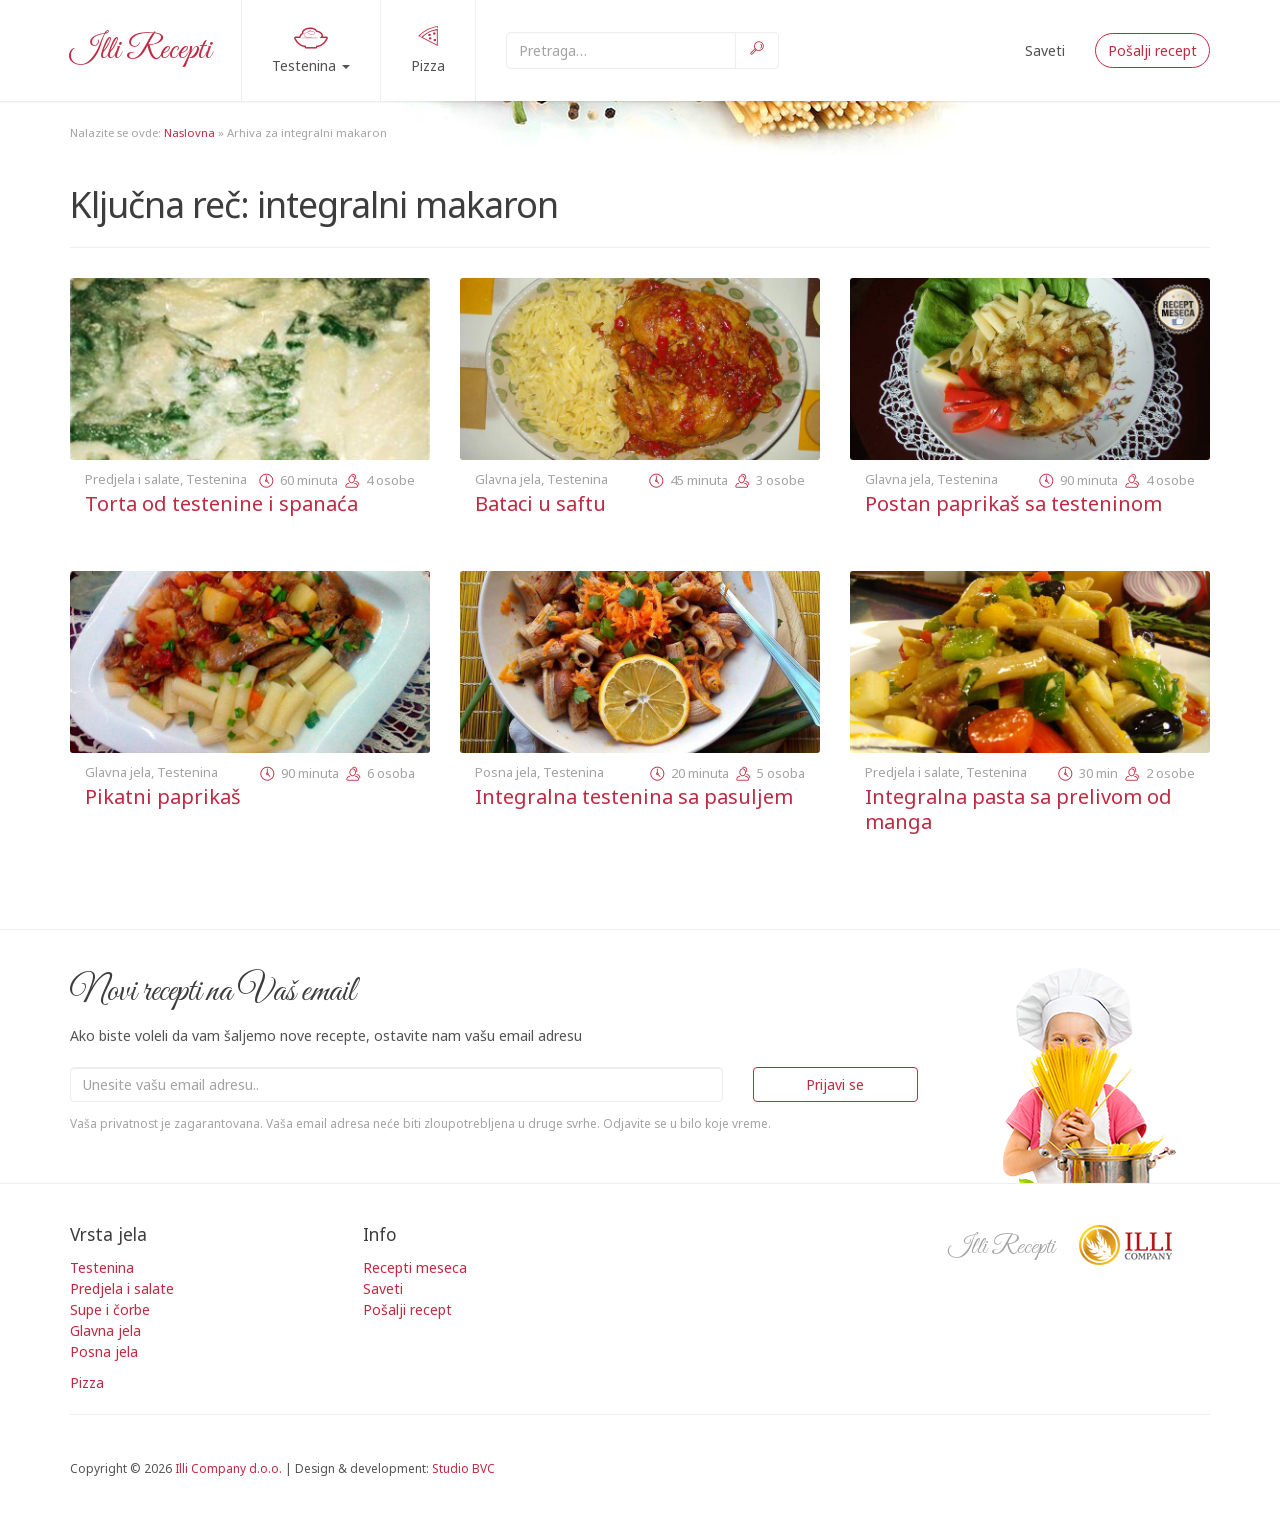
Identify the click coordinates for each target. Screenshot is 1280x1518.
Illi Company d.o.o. (228, 1468)
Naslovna (189, 132)
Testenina (311, 47)
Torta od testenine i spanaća (221, 503)
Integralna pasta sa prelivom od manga (1018, 809)
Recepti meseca (415, 1267)
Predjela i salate (132, 479)
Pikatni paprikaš (163, 796)
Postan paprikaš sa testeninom (1013, 503)
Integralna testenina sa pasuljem (634, 796)
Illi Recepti (140, 50)
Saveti (1045, 50)
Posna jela (506, 772)
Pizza (428, 49)
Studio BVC (463, 1468)
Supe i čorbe (110, 1309)
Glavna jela (508, 479)
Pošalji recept (1152, 50)
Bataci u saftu (540, 503)
